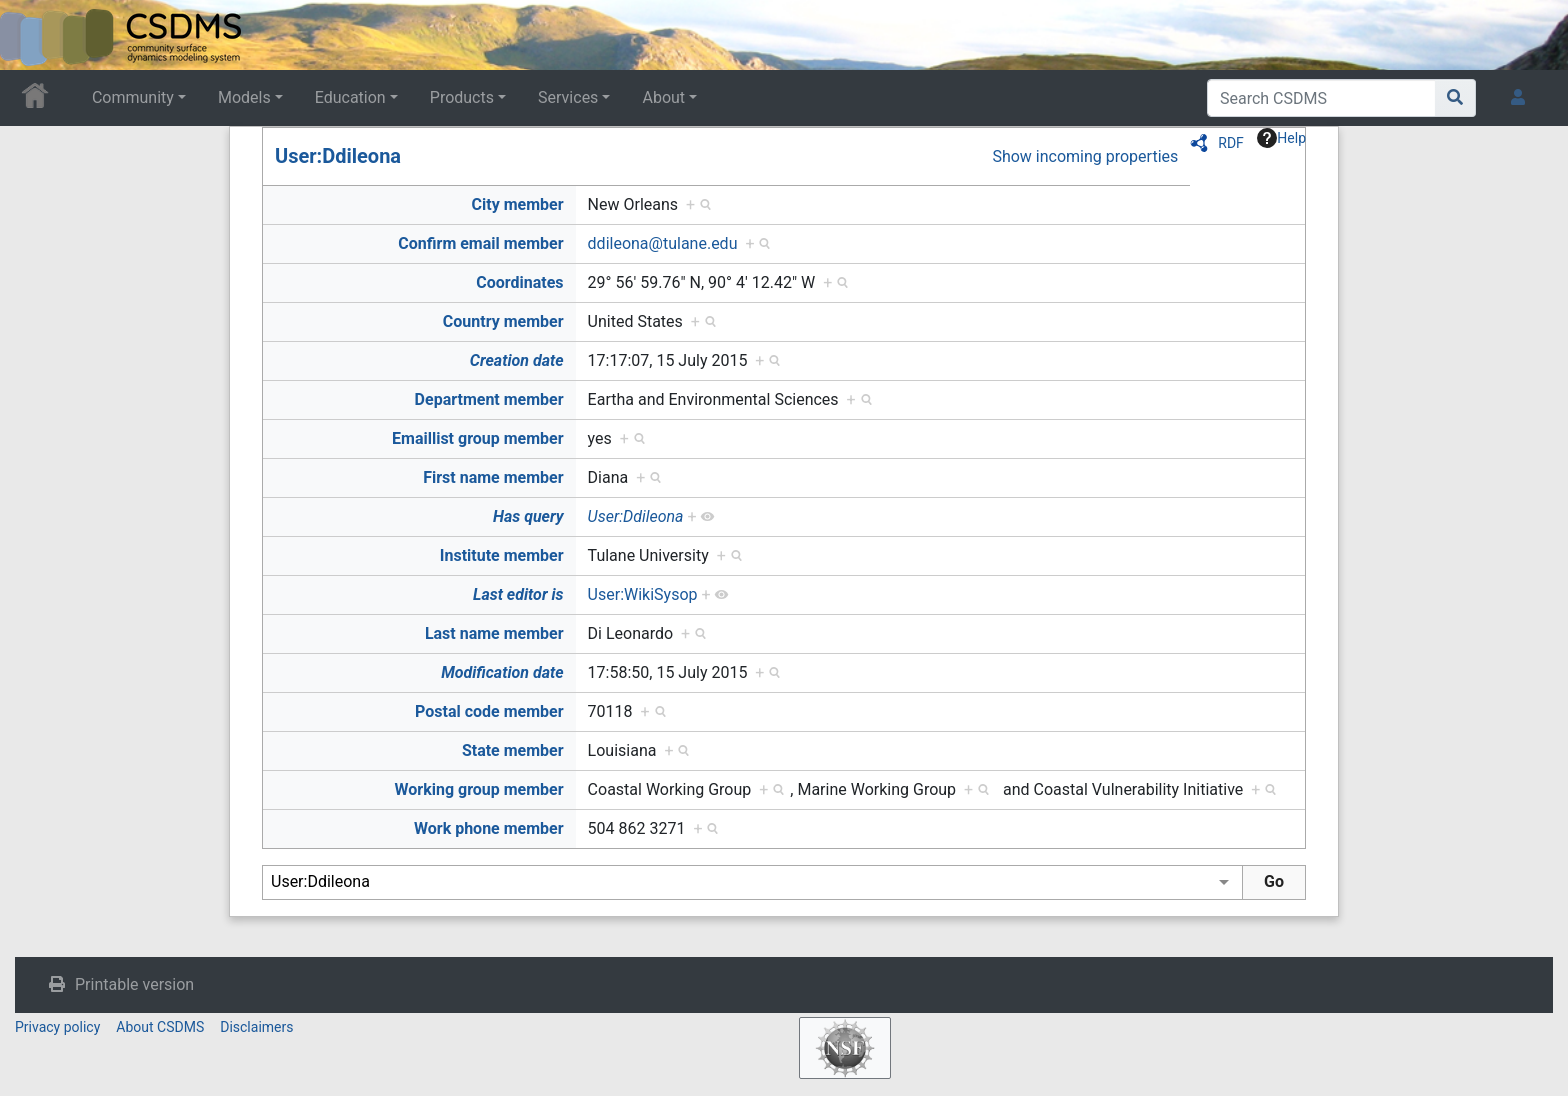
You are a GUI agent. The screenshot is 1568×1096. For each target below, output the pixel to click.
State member (513, 750)
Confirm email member (480, 243)
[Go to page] (1455, 98)
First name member (493, 477)
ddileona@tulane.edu (663, 243)
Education (350, 97)
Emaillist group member (478, 438)
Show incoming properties (1085, 156)
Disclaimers (256, 1027)
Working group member (478, 789)
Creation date (517, 360)
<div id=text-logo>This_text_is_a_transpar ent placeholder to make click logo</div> (32, 35)
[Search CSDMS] (1321, 98)
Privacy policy (57, 1027)
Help (1281, 138)
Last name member (494, 633)
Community (133, 97)
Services (568, 97)
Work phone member (489, 828)
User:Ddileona (338, 156)
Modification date (502, 672)
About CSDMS (160, 1027)
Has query (528, 516)
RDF (1231, 143)
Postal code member (489, 711)
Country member (503, 321)
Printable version (134, 984)
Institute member (502, 555)
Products (462, 97)
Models (244, 97)
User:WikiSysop (643, 594)
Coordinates (519, 282)
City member (518, 204)
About (663, 97)
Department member (489, 399)
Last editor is (518, 594)
